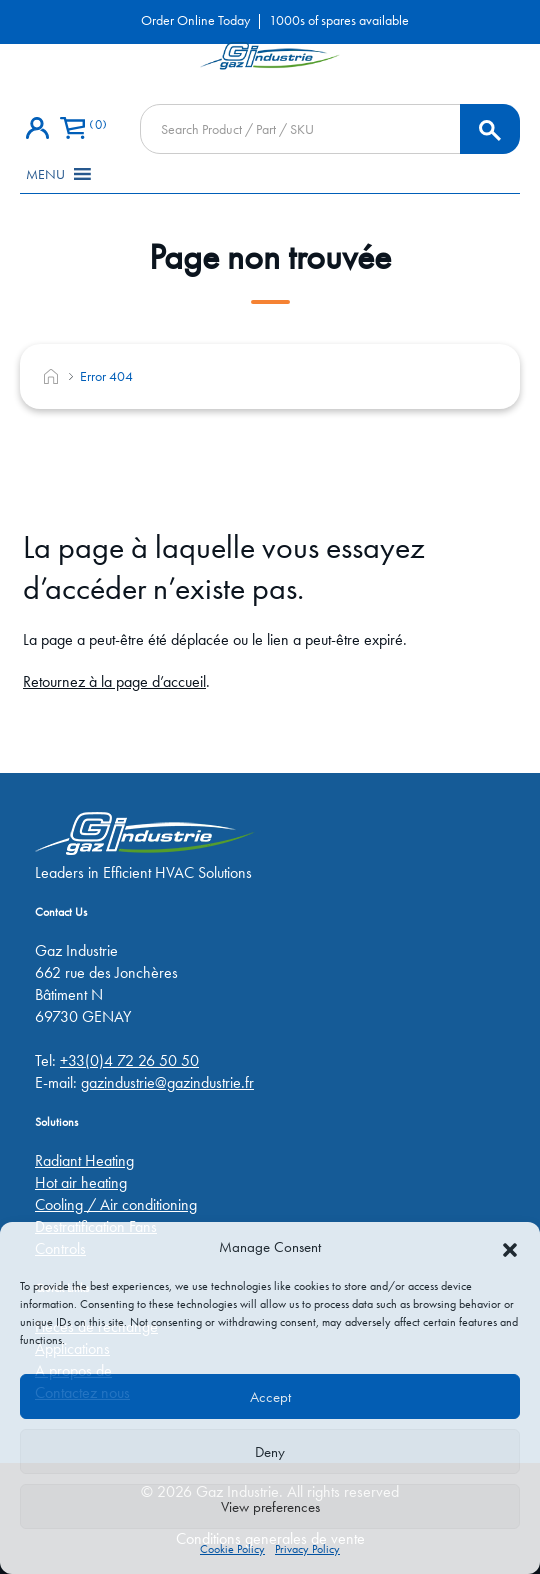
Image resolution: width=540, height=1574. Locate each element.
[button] (510, 1247)
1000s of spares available (339, 20)
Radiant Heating (84, 1160)
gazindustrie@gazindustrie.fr (167, 1082)
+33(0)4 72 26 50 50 (129, 1060)
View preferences (270, 1507)
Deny (270, 1452)
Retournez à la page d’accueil (114, 681)
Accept (270, 1397)
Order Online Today (195, 20)
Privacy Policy (307, 1549)
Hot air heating (81, 1182)
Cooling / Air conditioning (116, 1204)
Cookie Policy (232, 1549)
